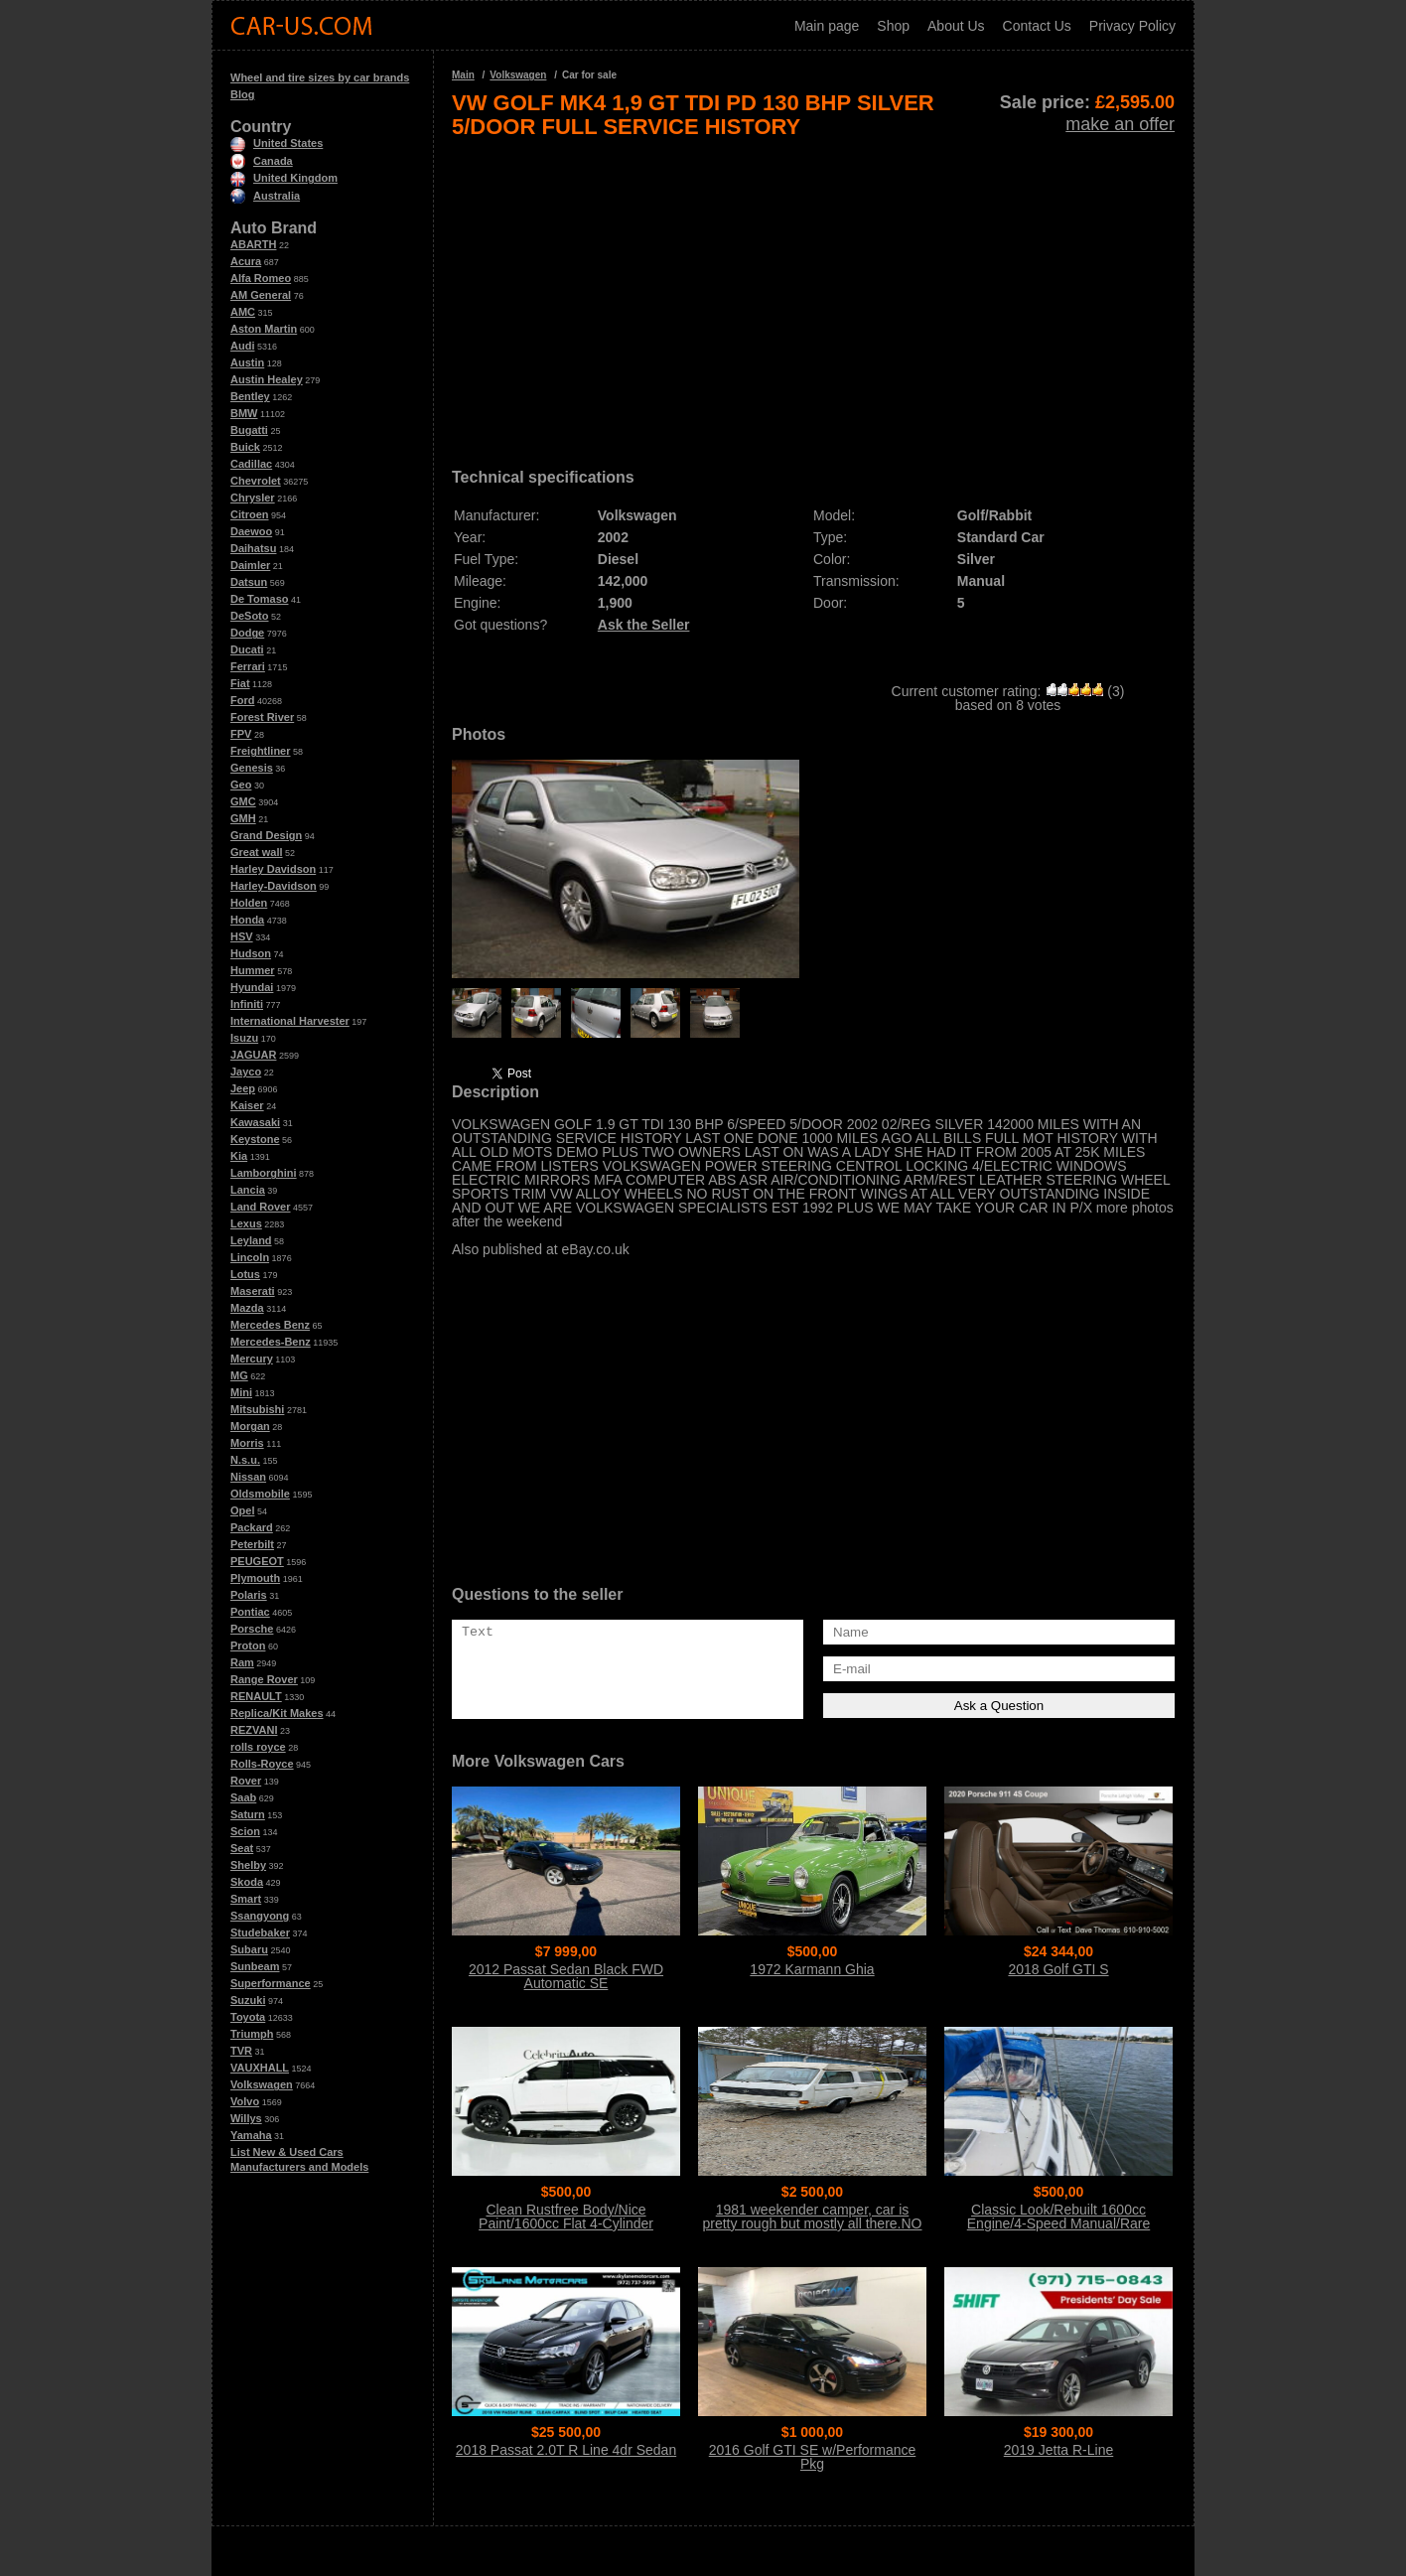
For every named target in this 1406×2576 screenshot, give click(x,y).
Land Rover (260, 1207)
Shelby (248, 1865)
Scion (245, 1831)
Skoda (246, 1882)
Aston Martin (263, 329)
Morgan (250, 1426)
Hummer (252, 970)
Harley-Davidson (273, 886)
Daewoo (251, 531)
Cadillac (251, 464)
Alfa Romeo (260, 278)
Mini (241, 1392)
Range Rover (264, 1679)
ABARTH (253, 244)
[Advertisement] (813, 296)
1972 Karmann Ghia (812, 1969)
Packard (251, 1527)
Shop (893, 26)
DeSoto (249, 616)
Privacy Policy (1132, 26)
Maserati (252, 1291)
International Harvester (290, 1021)
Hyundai (251, 987)
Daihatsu (253, 548)
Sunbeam (255, 1966)
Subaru (249, 1949)
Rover (245, 1781)
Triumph (251, 2034)
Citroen (249, 514)
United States (276, 143)
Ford (242, 700)
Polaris (248, 1595)
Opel (242, 1510)
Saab (243, 1797)
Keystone (255, 1139)
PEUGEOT (257, 1561)
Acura (245, 261)
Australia (265, 196)
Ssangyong (259, 1916)
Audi (242, 346)
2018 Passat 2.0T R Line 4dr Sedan (566, 2450)
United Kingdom (284, 178)
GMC (243, 801)
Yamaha (251, 2135)
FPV (240, 734)
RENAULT (256, 1696)
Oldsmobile (260, 1494)
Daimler (250, 565)
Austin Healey (266, 379)
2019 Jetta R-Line (1059, 2450)
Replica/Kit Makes (277, 1713)
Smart (245, 1899)
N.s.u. (245, 1460)
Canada (261, 161)
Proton (247, 1645)
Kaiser (247, 1105)
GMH (243, 818)
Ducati (247, 649)
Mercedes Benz (270, 1325)
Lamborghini (263, 1173)
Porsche (251, 1629)
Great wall (256, 852)
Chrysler (252, 497)
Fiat (240, 683)
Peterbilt (252, 1544)
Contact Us (1037, 26)
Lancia (247, 1190)
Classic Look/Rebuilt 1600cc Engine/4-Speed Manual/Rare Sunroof (1058, 2223)
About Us (956, 26)
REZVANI (253, 1730)
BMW (244, 413)
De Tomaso (259, 599)
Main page (826, 26)
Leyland (251, 1240)
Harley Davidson (273, 869)
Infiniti (246, 1004)
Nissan (248, 1477)
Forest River (262, 717)
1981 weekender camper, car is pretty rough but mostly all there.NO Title (812, 2223)
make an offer (1120, 124)
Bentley (250, 396)
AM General (260, 295)
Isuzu (244, 1038)
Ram (242, 1662)
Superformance (270, 1983)
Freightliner (260, 751)
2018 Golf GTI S (1058, 1969)
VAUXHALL (259, 2068)
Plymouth (255, 1578)
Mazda (247, 1308)
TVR (241, 2051)
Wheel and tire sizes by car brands (319, 77)
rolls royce (258, 1747)
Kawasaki (255, 1122)
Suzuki (247, 2000)
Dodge (247, 633)
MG (239, 1375)
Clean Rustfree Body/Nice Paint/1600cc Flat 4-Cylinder (566, 2216)
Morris (247, 1443)
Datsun (248, 582)
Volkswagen (261, 2084)
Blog (242, 94)
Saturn (247, 1814)
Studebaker (260, 1932)
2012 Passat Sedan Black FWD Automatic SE (566, 1976)
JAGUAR (253, 1055)
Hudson (250, 953)
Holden (248, 903)
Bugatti (249, 430)
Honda (247, 920)
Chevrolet (255, 481)
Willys (246, 2118)
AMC (242, 312)
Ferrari (247, 666)
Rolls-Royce (262, 1764)
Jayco (245, 1071)
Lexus (246, 1223)
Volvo (244, 2101)
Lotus (245, 1274)
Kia (238, 1156)
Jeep (242, 1088)
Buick (245, 447)
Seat (241, 1848)
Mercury (251, 1358)
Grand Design (266, 835)
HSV (241, 936)
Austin (247, 362)
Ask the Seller (644, 625)
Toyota (247, 2017)
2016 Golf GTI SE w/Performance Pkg (812, 2457)
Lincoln (249, 1257)
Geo (240, 784)
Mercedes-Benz (270, 1342)
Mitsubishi (257, 1409)
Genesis (251, 768)
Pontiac (250, 1612)
